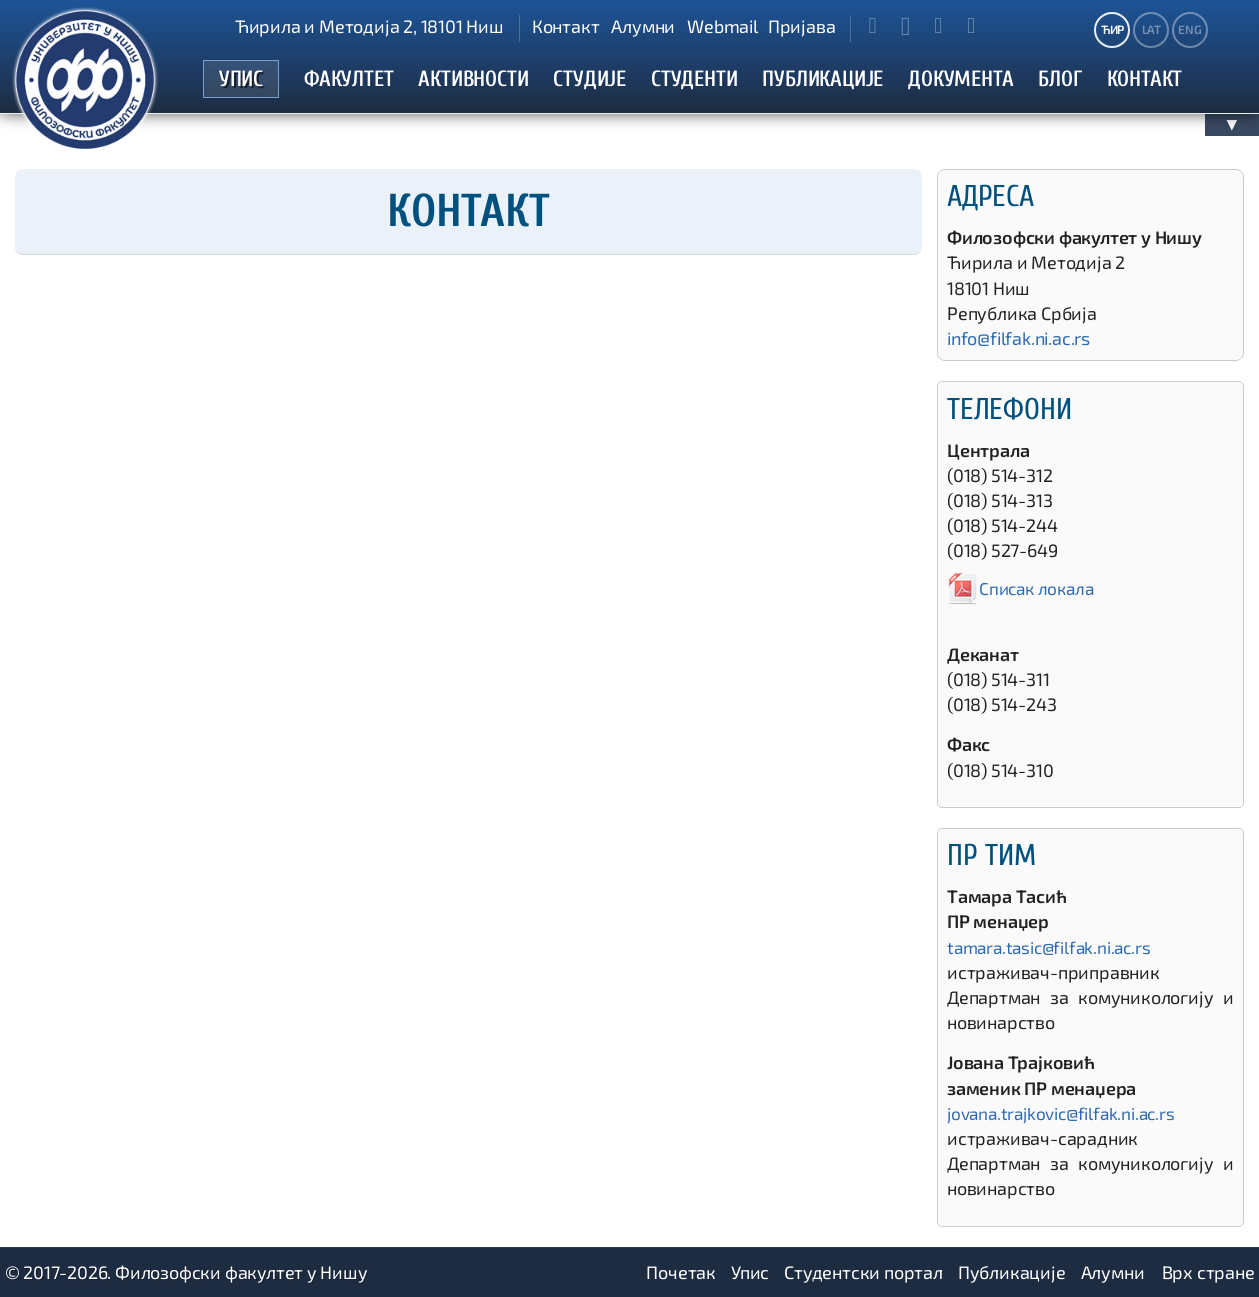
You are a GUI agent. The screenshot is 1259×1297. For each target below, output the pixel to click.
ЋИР (1112, 29)
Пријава (802, 26)
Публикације (1012, 1272)
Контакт (566, 26)
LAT (1151, 29)
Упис (750, 1272)
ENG (1189, 29)
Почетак (681, 1272)
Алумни (643, 26)
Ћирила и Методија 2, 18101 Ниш (369, 26)
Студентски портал (863, 1272)
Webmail (722, 26)
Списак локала (1023, 588)
